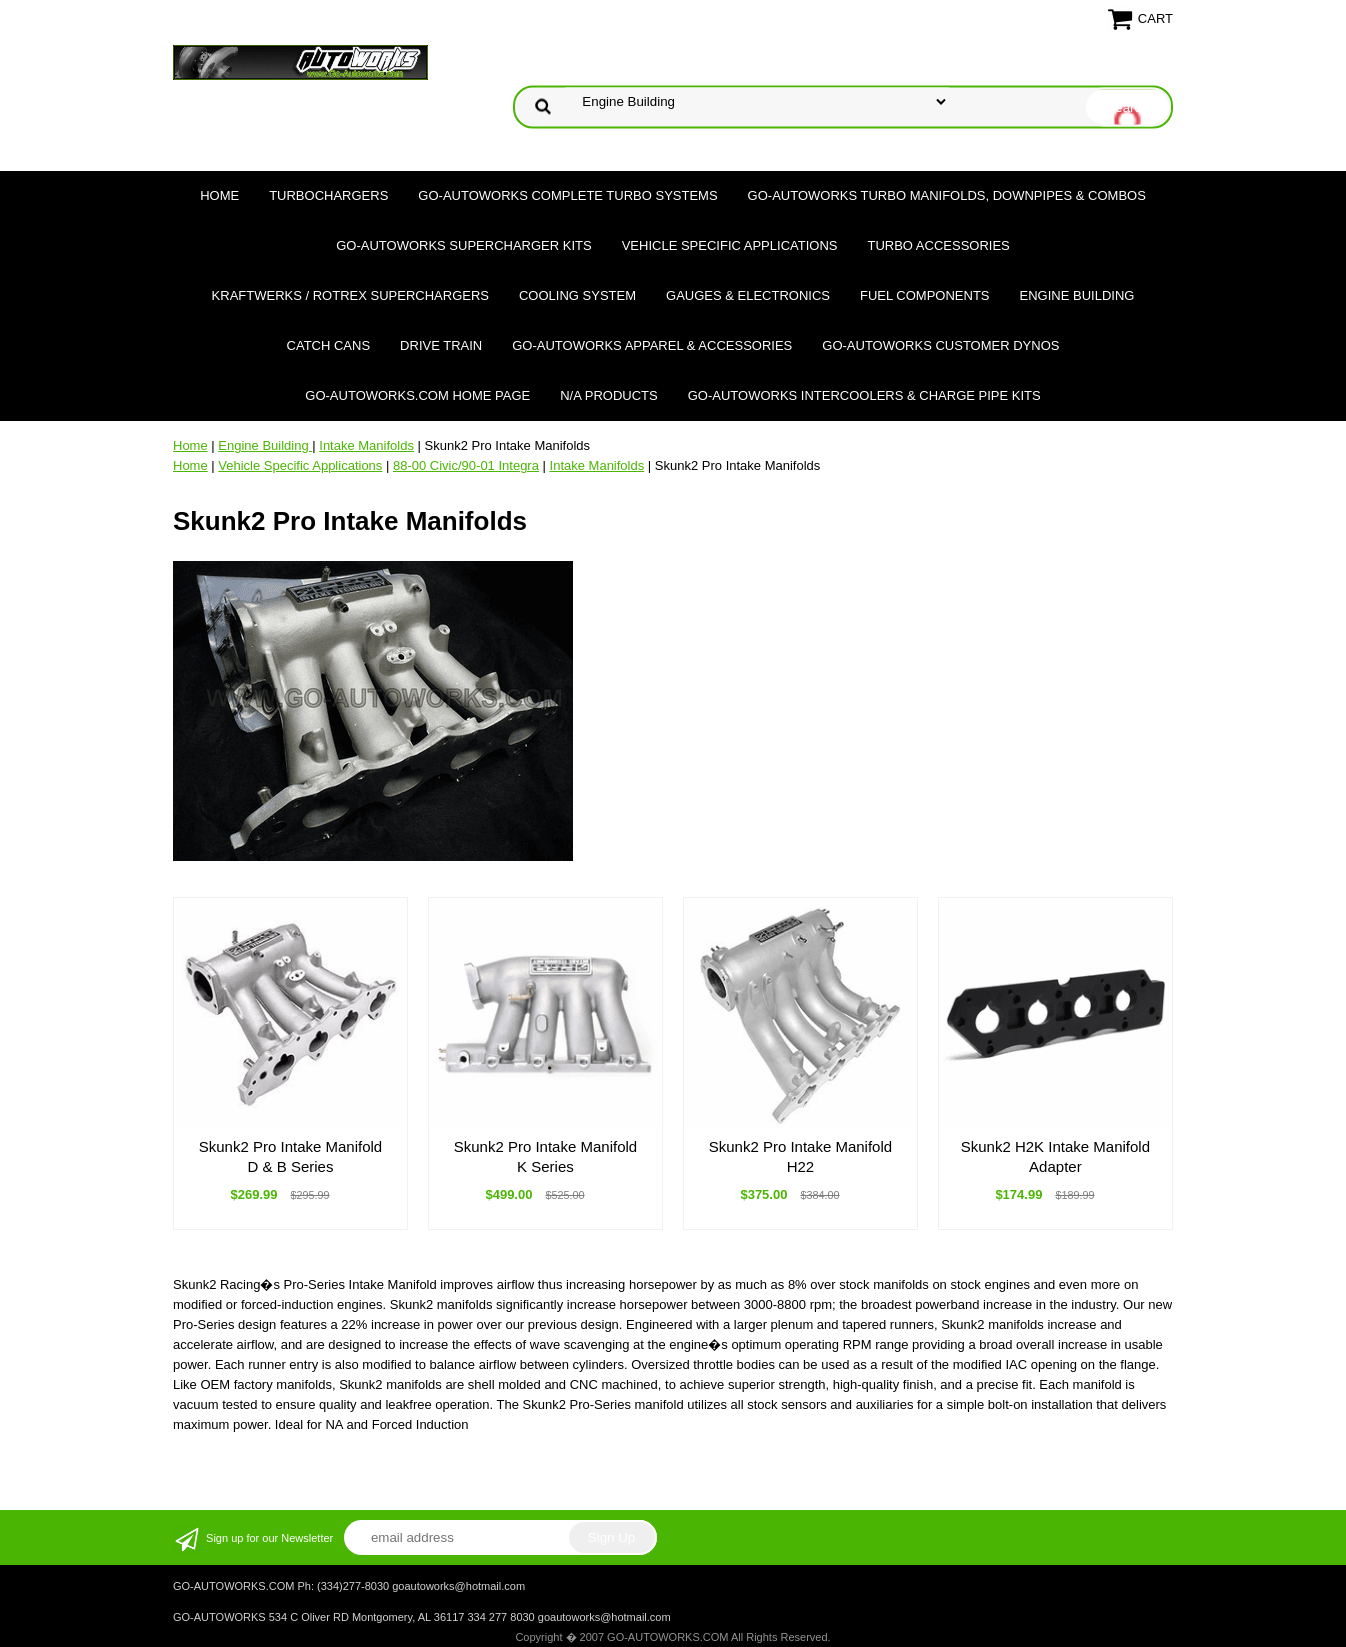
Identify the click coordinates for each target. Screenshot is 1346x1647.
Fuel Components (925, 295)
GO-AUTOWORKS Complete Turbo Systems (567, 195)
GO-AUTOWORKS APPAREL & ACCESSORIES (652, 345)
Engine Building (1077, 295)
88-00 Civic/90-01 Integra (466, 465)
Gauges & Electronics (748, 295)
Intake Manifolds (366, 445)
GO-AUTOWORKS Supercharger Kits (463, 245)
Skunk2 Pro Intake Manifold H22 (800, 1156)
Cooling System (577, 295)
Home (219, 195)
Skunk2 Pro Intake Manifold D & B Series (290, 1156)
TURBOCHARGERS (328, 195)
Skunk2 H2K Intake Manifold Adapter (1055, 1156)
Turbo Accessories (938, 245)
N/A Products (609, 395)
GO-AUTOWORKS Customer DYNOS (940, 345)
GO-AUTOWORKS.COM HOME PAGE (417, 395)
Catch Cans (329, 345)
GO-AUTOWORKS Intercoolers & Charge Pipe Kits (864, 395)
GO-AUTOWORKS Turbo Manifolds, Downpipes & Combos (947, 195)
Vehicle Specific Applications (730, 245)
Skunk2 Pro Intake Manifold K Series (545, 1156)
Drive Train (441, 345)
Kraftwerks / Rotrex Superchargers (350, 295)
